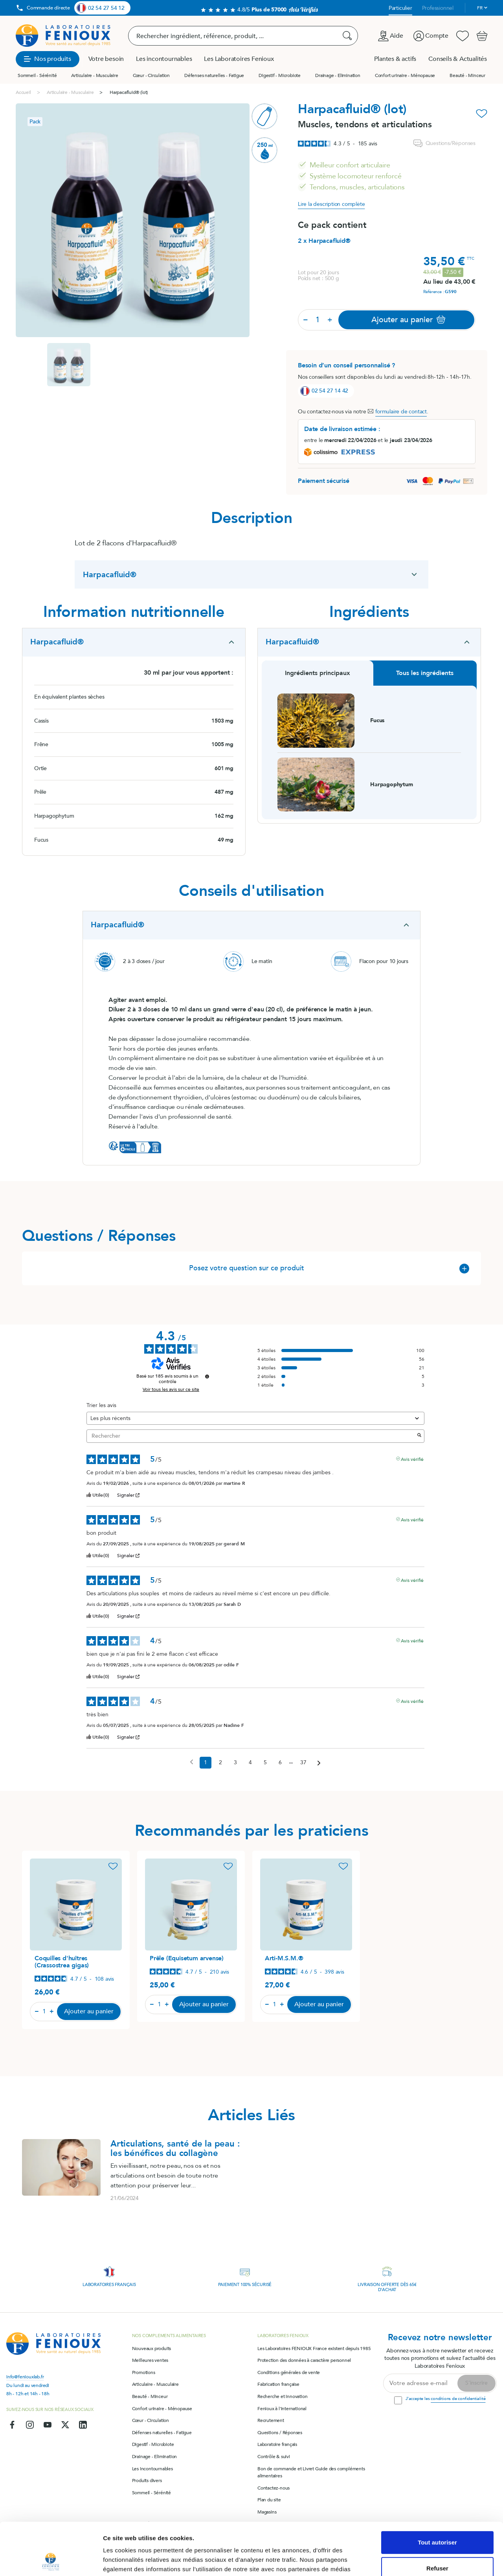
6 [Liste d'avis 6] (280, 1762)
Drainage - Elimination (337, 75)
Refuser (437, 2518)
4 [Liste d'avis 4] (250, 1762)
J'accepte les (445, 2399)
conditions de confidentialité (458, 2399)
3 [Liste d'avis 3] (235, 1762)
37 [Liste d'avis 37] (303, 1762)
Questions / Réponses (279, 2432)
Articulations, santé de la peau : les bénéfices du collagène (175, 2148)
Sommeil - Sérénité (37, 75)
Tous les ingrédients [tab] (424, 673)
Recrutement (270, 2420)
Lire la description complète (331, 204)
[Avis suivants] (318, 1763)
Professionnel (437, 8)
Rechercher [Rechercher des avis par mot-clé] (251, 1435)
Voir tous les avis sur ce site (171, 1389)
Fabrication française (278, 2384)
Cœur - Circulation (151, 75)
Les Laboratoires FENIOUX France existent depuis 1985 (314, 2348)
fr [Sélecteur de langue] (480, 8)
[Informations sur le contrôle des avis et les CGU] (207, 1376)
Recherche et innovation (282, 2396)
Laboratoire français (277, 2444)
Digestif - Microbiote (280, 75)
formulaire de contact (401, 411)
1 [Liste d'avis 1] (205, 1762)
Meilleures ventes (150, 2360)
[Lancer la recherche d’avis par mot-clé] (419, 1436)
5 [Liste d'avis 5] (265, 1762)
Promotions (143, 2372)
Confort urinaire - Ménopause (405, 75)
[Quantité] (317, 320)
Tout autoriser (437, 2493)
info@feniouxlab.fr (25, 2377)
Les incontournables (152, 2469)
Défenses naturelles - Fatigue (214, 75)
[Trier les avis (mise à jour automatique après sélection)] (255, 1418)
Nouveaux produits (151, 2348)
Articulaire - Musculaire (94, 75)
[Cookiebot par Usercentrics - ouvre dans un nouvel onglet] (51, 2561)
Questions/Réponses (444, 143)
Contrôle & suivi (273, 2456)
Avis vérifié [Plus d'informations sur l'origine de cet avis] (412, 1458)
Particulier (400, 8)
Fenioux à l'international (282, 2408)
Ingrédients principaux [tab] (317, 673)
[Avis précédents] (191, 1762)
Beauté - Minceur (467, 75)
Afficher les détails (129, 2560)
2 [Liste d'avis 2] (220, 1762)
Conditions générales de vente (288, 2372)
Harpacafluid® (109, 574)
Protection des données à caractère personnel (304, 2360)
